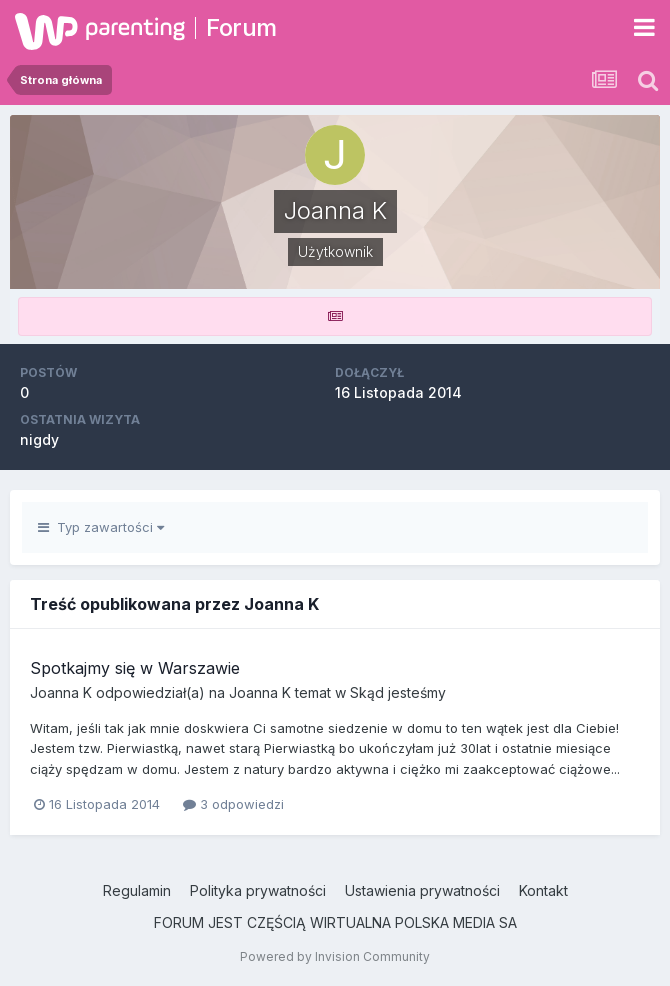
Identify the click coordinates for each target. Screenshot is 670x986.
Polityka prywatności (258, 890)
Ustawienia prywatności (422, 890)
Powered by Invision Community (335, 956)
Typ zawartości (101, 527)
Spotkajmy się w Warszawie (135, 668)
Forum (241, 27)
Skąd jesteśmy (398, 692)
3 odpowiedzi (233, 804)
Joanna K (61, 692)
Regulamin (137, 890)
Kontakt (543, 890)
